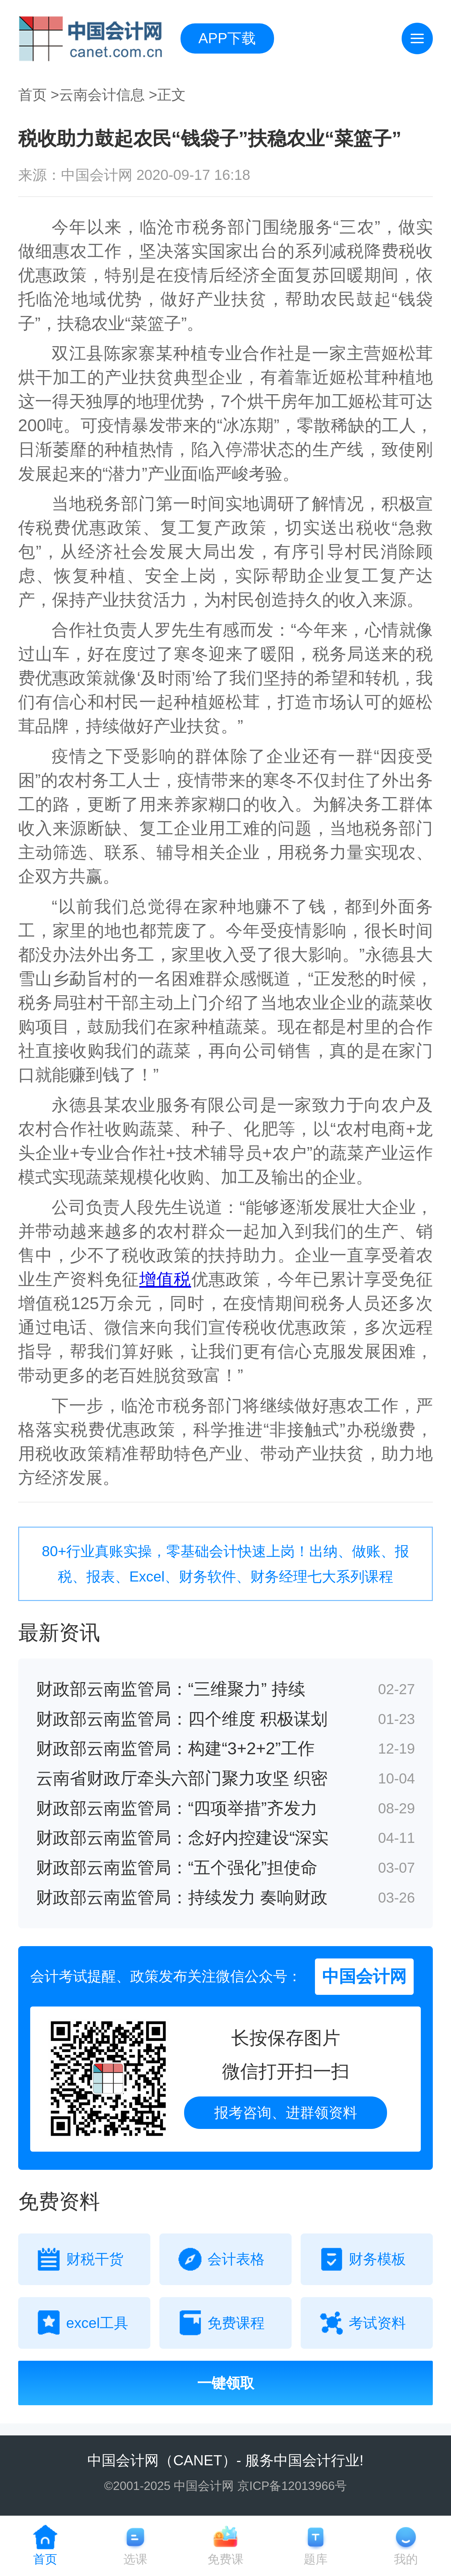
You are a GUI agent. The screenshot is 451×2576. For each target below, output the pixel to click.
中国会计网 (123, 2460)
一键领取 (225, 2383)
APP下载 (227, 38)
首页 (32, 95)
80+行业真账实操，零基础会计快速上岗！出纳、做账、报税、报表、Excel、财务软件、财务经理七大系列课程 (225, 1563)
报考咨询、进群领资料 (285, 2112)
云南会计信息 (102, 95)
